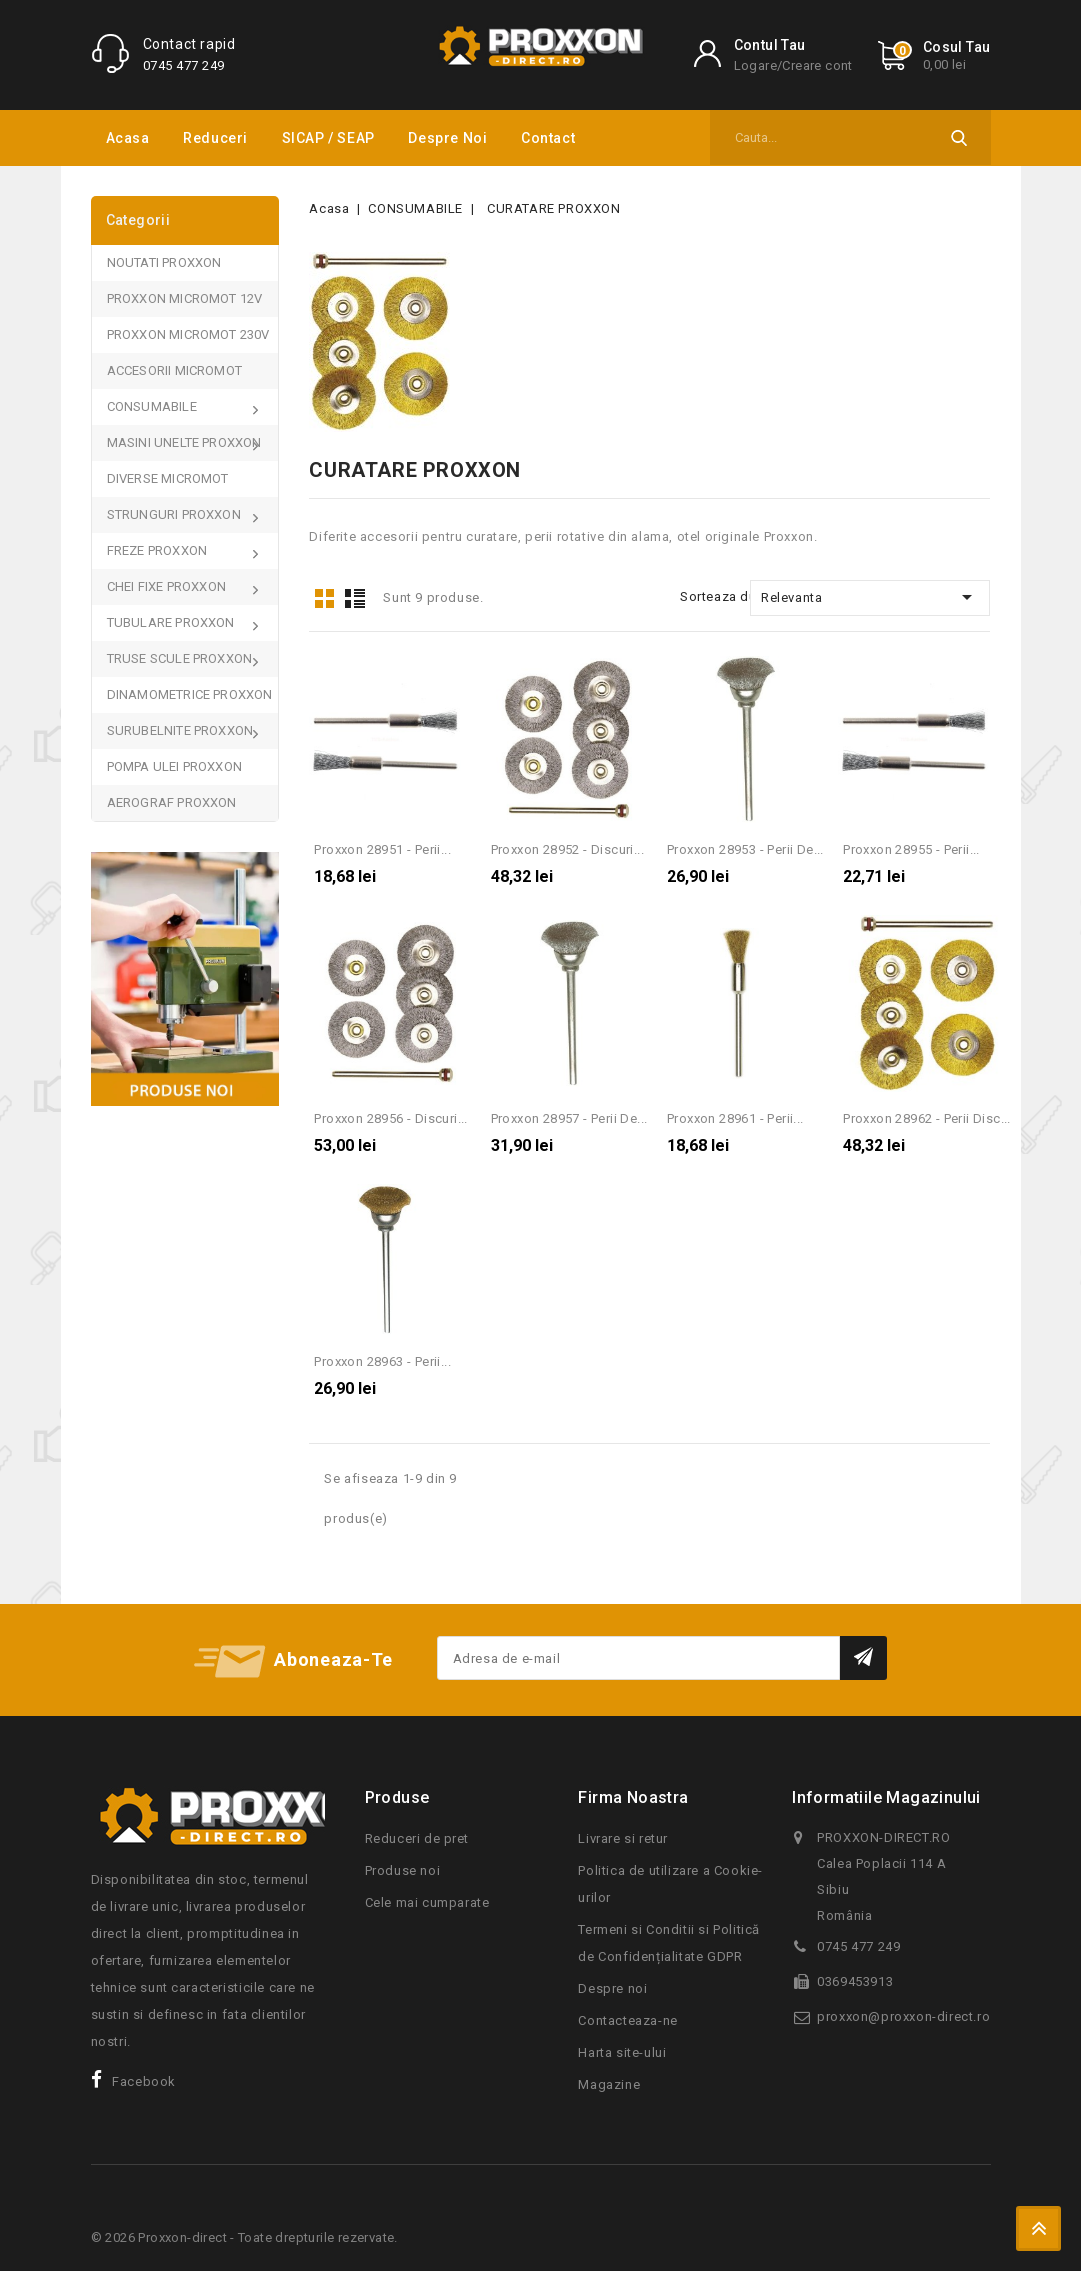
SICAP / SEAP (328, 138)
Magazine (609, 2084)
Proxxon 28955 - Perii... (911, 849)
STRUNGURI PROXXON (176, 514)
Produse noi (403, 1870)
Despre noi (447, 138)
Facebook (144, 2081)
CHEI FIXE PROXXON (168, 586)
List (355, 599)
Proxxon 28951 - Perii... (382, 849)
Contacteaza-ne (627, 2020)
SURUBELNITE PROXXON (182, 730)
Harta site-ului (622, 2052)
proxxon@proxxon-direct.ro (903, 2016)
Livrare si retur (623, 1838)
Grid (324, 599)
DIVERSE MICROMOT (168, 478)
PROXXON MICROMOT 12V (185, 298)
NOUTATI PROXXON (164, 262)
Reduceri (215, 138)
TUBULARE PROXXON (172, 622)
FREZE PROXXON (159, 550)
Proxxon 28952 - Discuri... (567, 849)
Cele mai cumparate (427, 1902)
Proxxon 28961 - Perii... (735, 1118)
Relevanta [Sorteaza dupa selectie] (870, 597)
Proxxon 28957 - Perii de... (569, 1118)
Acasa (128, 138)
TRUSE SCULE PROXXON (181, 658)
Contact (548, 138)
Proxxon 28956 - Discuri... (390, 1118)
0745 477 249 (184, 65)
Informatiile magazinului (886, 1797)
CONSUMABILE (153, 406)
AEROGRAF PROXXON (172, 802)
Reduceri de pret (417, 1838)
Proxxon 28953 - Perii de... (745, 849)
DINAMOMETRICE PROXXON (190, 694)
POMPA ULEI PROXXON (175, 766)
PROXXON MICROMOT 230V (188, 334)
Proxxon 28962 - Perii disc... (927, 1118)
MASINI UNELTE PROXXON (186, 442)
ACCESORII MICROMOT (175, 370)
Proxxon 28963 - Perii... (382, 1361)
